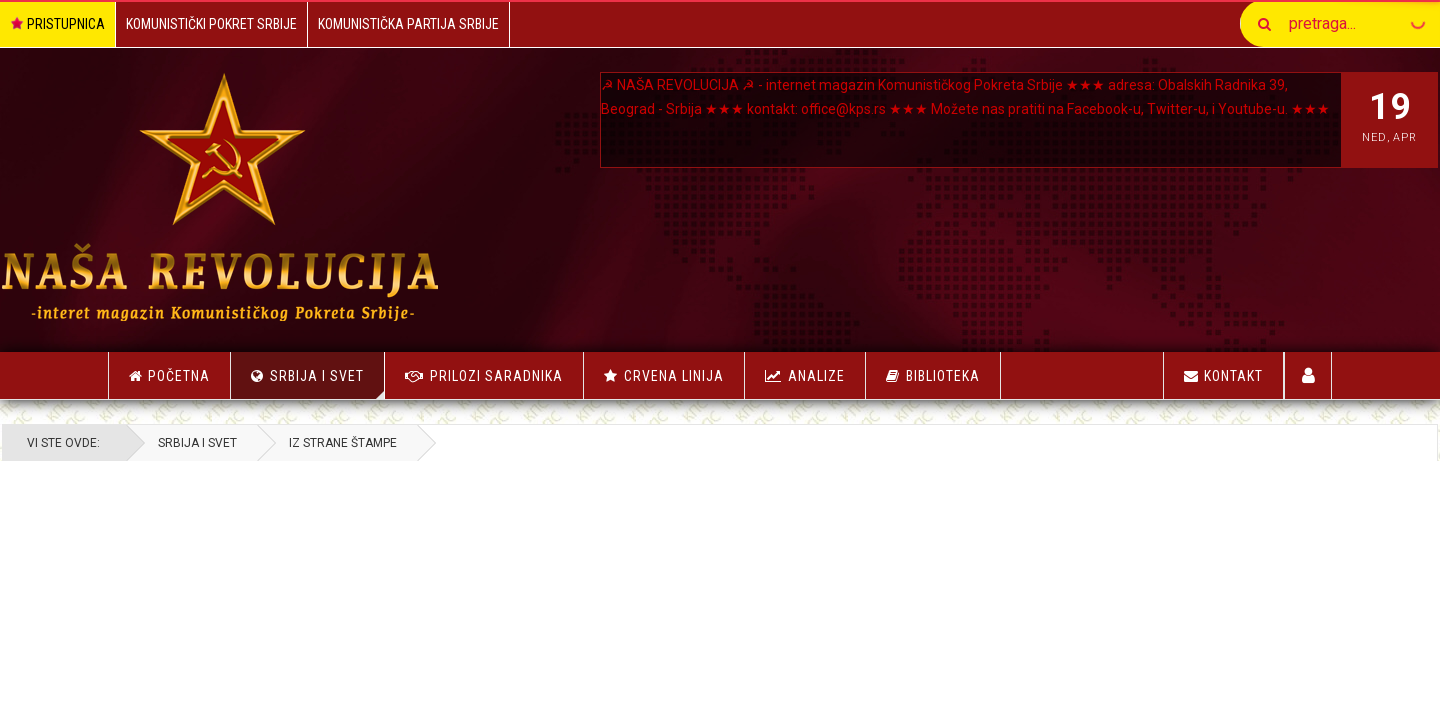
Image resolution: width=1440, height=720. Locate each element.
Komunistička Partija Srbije (408, 24)
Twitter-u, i (667, 133)
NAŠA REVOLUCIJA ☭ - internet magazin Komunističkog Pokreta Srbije (858, 85)
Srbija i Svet (327, 383)
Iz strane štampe (449, 443)
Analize (816, 376)
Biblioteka (943, 376)
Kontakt (1223, 376)
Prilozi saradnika (496, 376)
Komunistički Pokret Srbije (211, 24)
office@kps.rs (937, 109)
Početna (169, 376)
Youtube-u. (739, 133)
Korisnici (1308, 375)
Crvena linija (674, 376)
